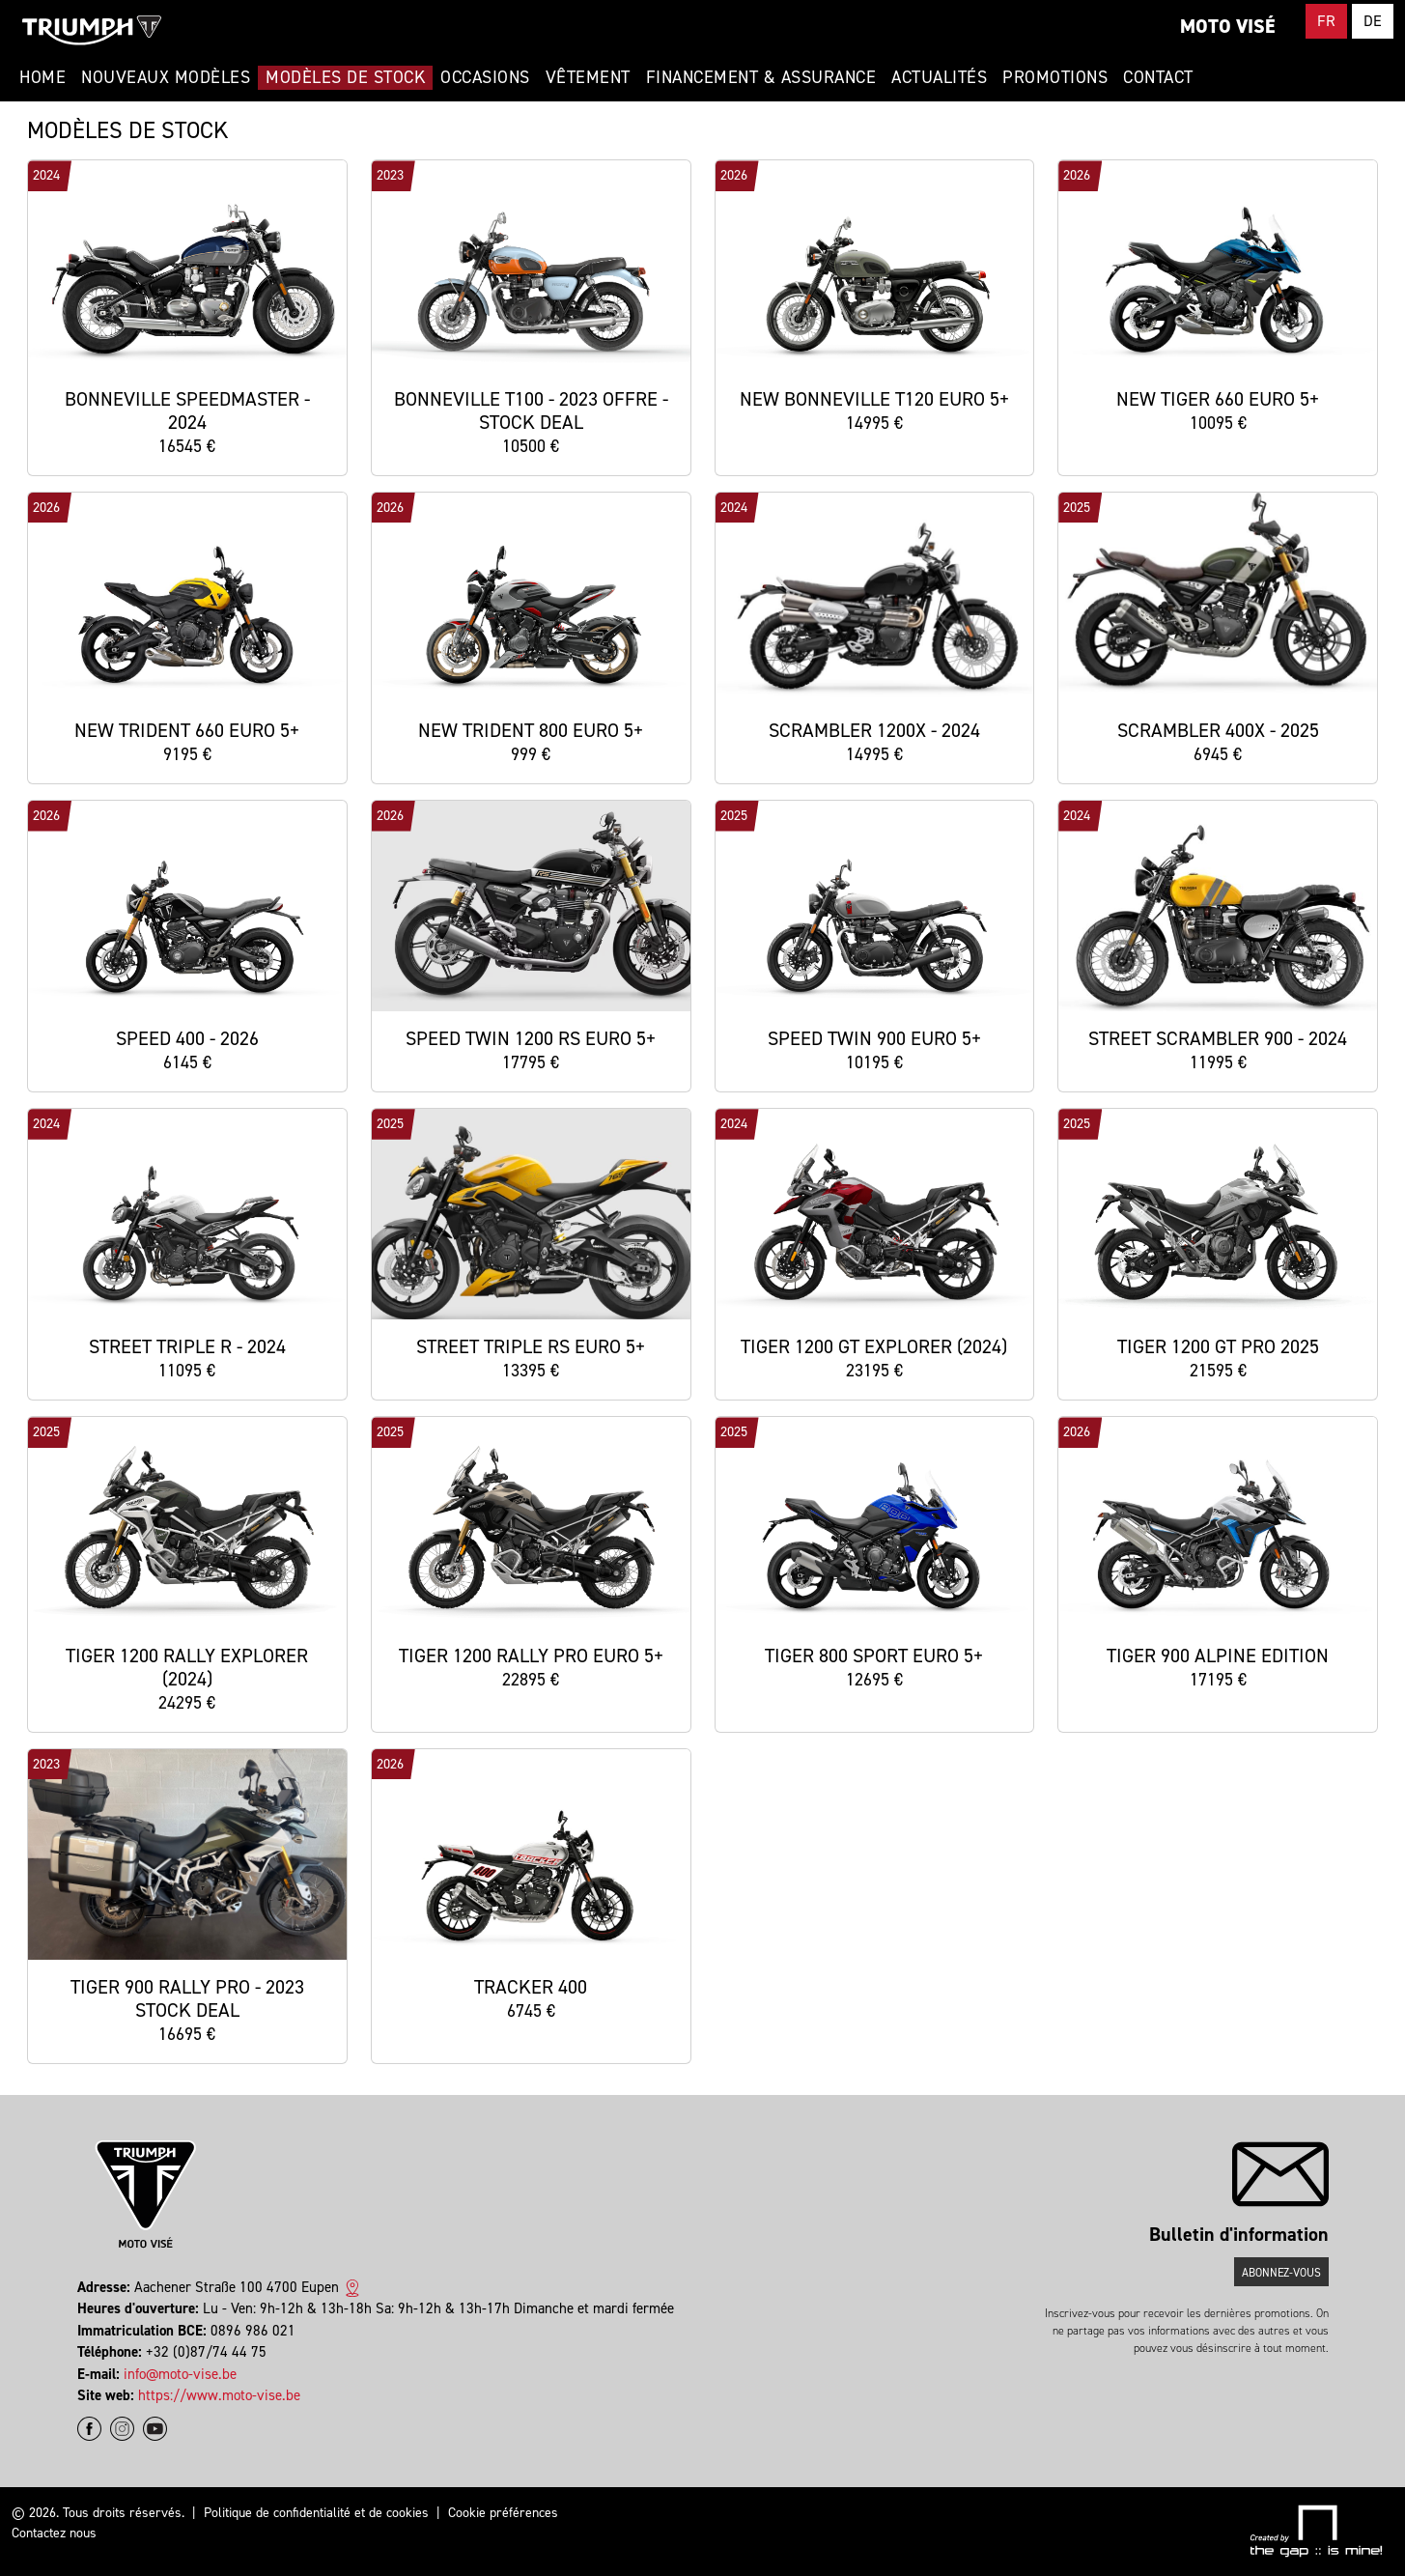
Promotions (1055, 77)
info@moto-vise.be (180, 2374)
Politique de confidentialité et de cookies (316, 2513)
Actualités (939, 77)
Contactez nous (54, 2533)
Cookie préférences (503, 2513)
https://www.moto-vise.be (219, 2395)
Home (42, 77)
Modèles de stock (345, 77)
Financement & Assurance (761, 77)
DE (1372, 21)
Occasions (485, 77)
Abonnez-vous (1281, 2272)
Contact (1158, 77)
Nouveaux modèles (165, 77)
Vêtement (588, 77)
